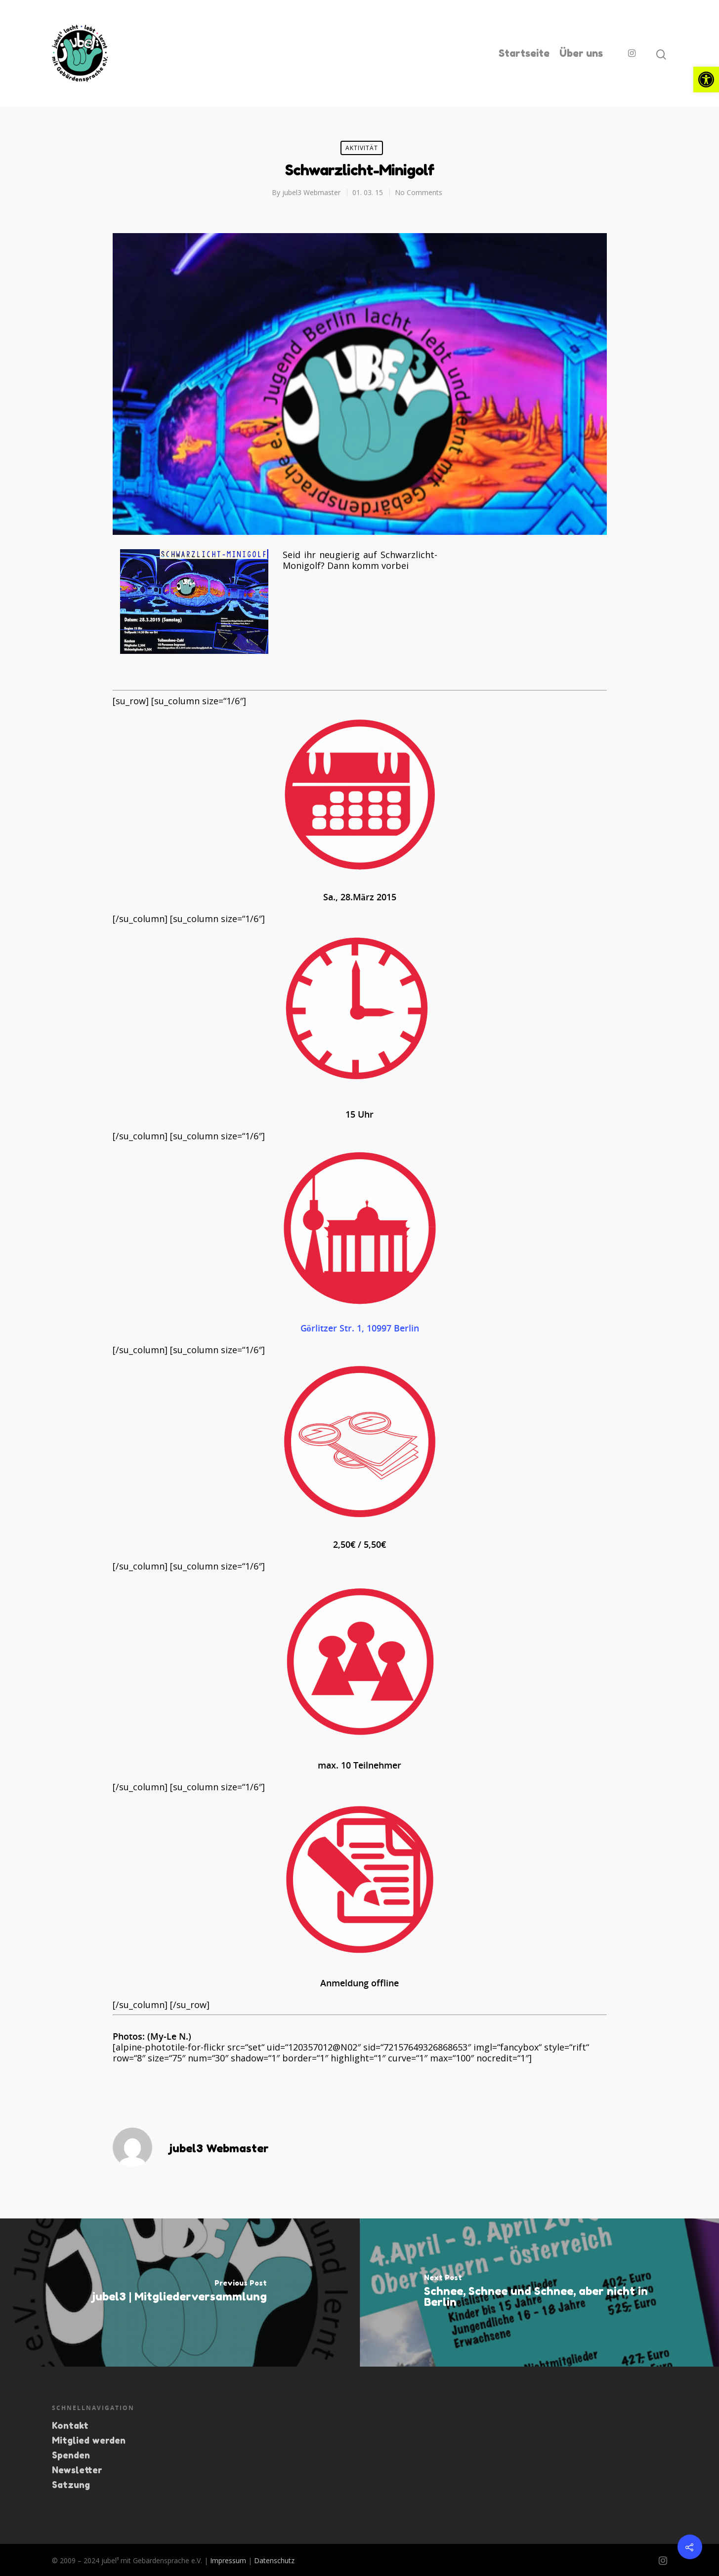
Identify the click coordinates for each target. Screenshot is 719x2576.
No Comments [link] (418, 192)
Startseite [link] (524, 53)
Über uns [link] (581, 53)
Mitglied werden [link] (89, 2440)
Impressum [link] (228, 2560)
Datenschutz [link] (274, 2560)
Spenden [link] (71, 2455)
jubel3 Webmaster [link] (311, 192)
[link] (706, 79)
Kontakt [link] (70, 2425)
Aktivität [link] (361, 148)
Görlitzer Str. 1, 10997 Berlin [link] (359, 1328)
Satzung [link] (71, 2484)
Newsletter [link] (77, 2469)
